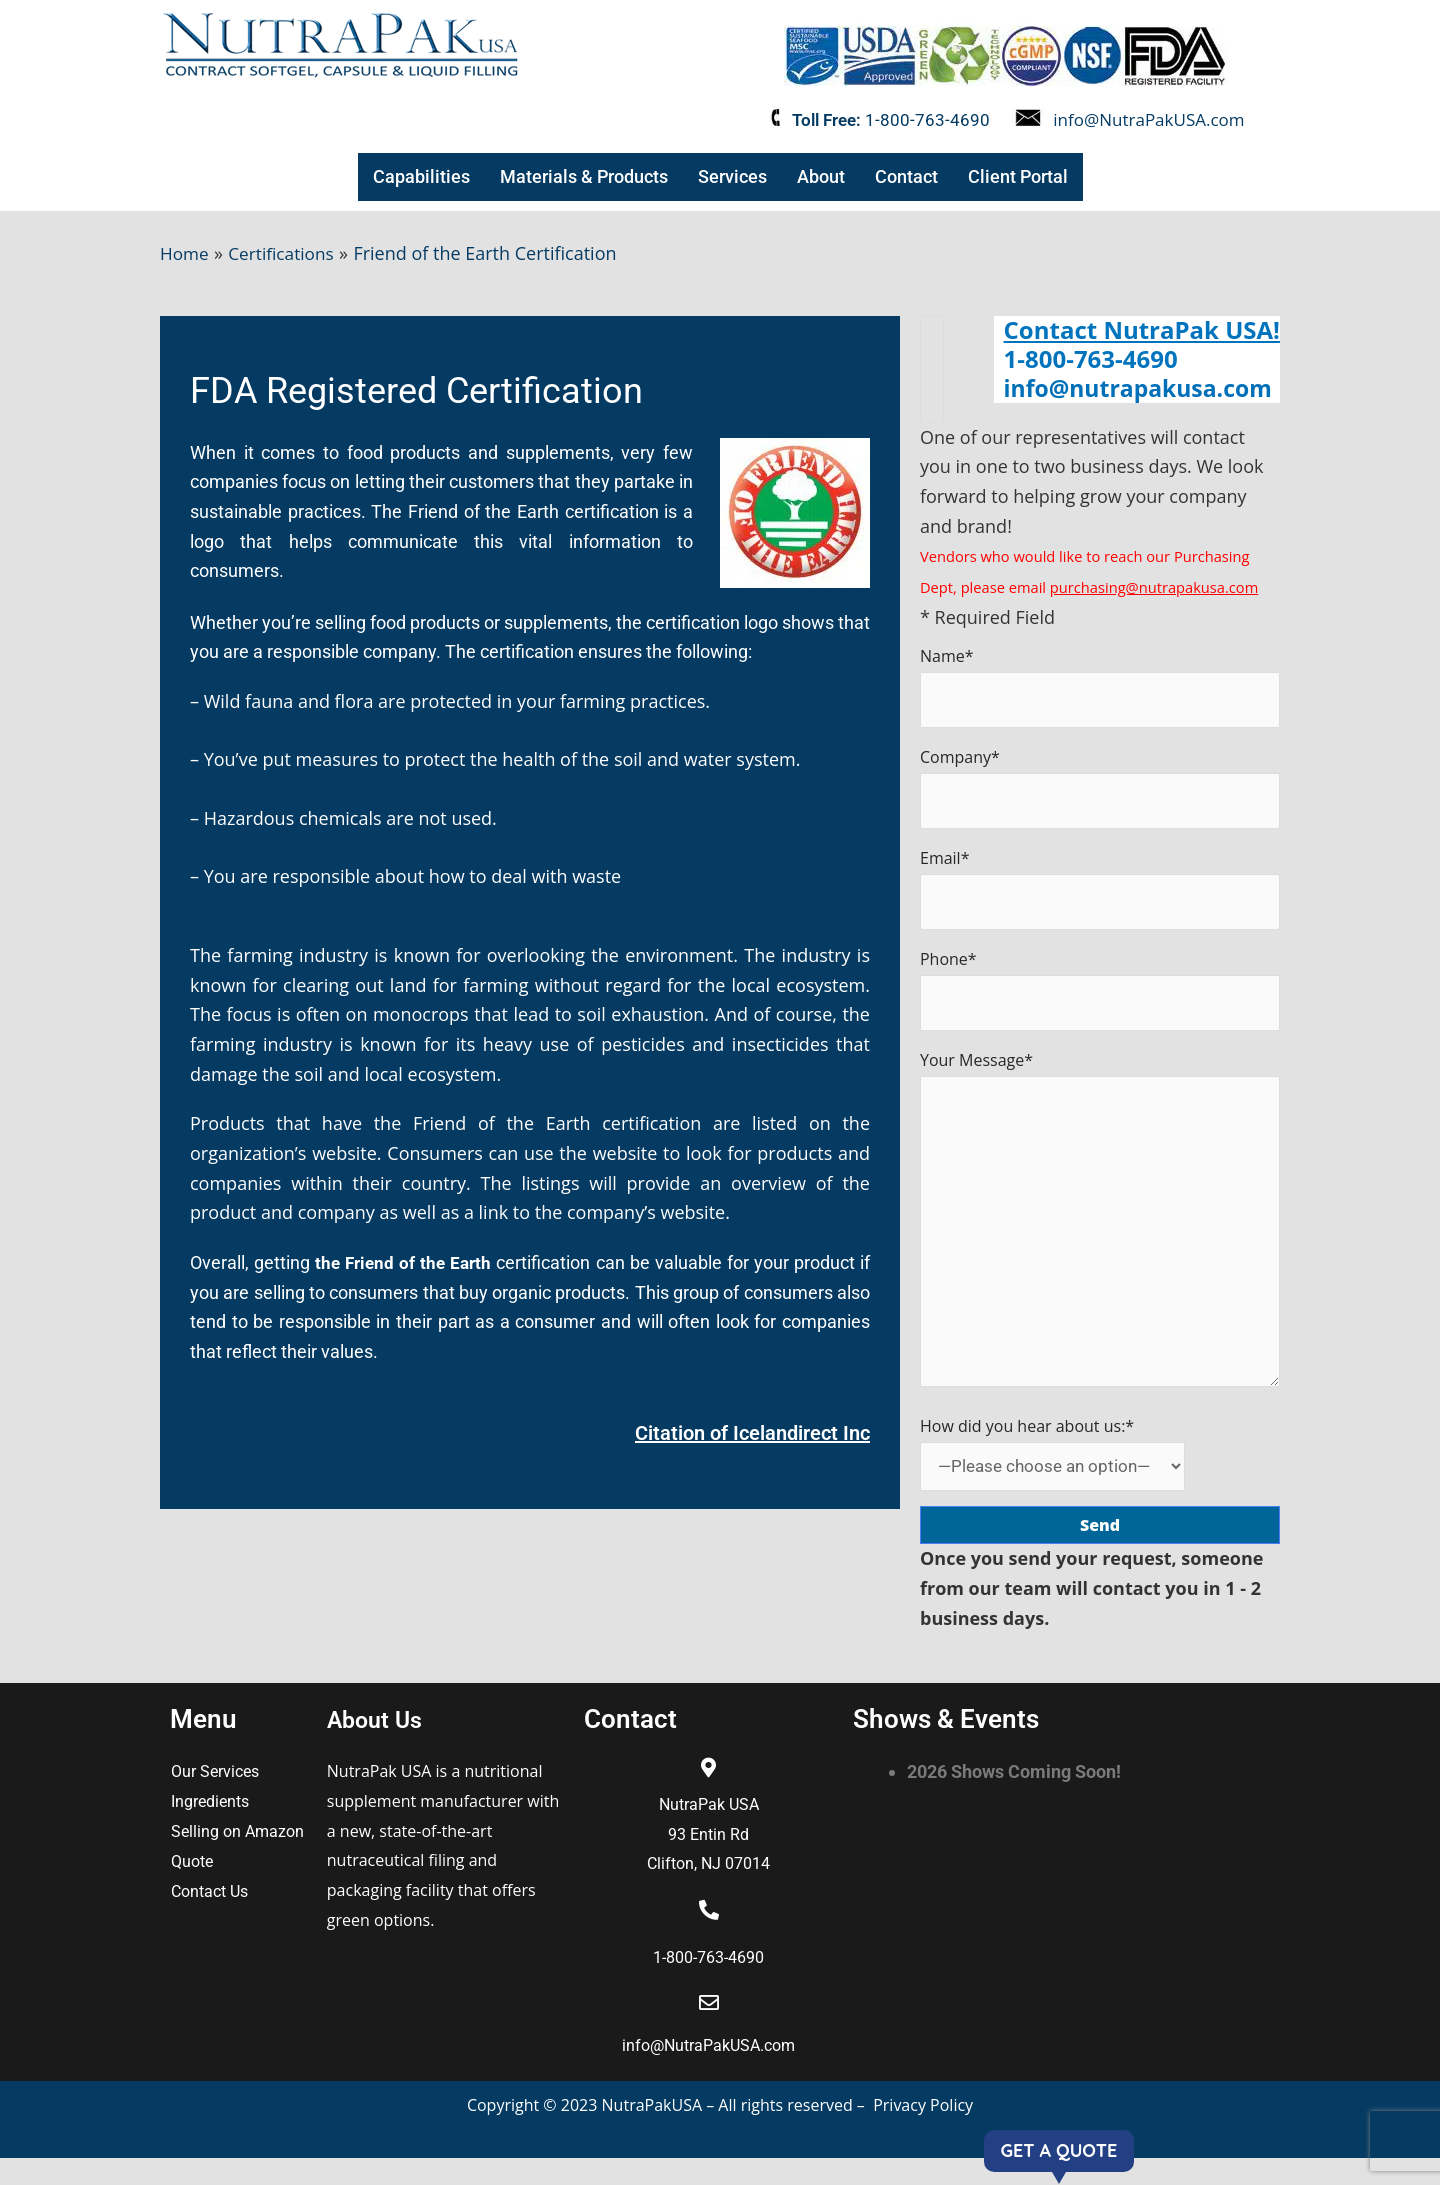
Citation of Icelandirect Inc (752, 1433)
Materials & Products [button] (583, 176)
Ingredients (210, 1828)
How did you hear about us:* (1059, 1478)
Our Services (215, 1798)
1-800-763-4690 (927, 120)
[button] (424, 177)
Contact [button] (903, 176)
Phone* (1100, 998)
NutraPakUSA (654, 2131)
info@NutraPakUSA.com (1148, 119)
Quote (192, 1888)
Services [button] (730, 176)
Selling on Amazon (237, 1858)
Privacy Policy (923, 2131)
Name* (1100, 687)
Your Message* (1100, 1240)
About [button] (818, 176)
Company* (1100, 791)
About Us (380, 1746)
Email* (1100, 894)
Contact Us (209, 1918)
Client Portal (1013, 176)
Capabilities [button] (424, 176)
